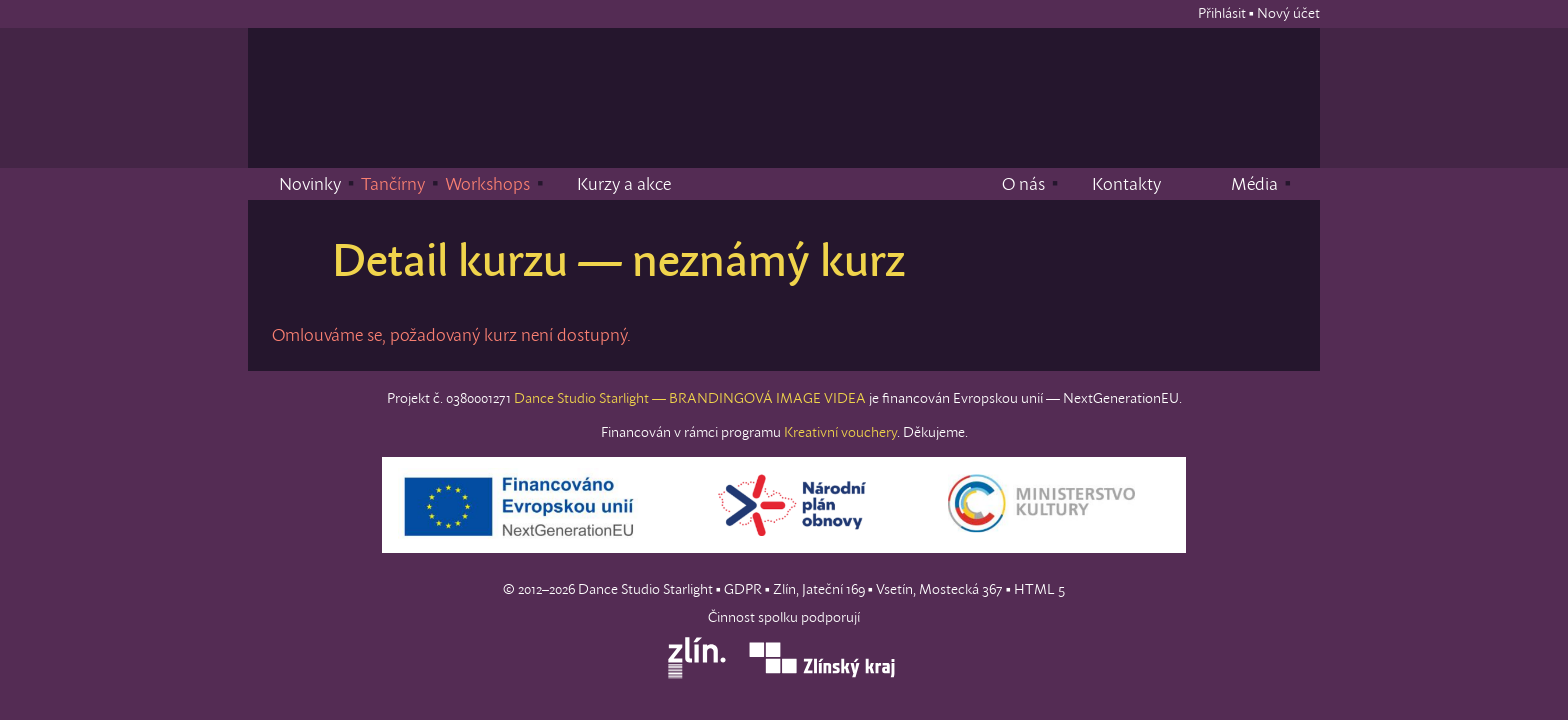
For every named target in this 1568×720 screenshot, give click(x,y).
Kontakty (1113, 183)
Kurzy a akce (610, 183)
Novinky (296, 183)
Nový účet (1288, 13)
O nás (1010, 183)
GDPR (743, 589)
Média (1241, 183)
